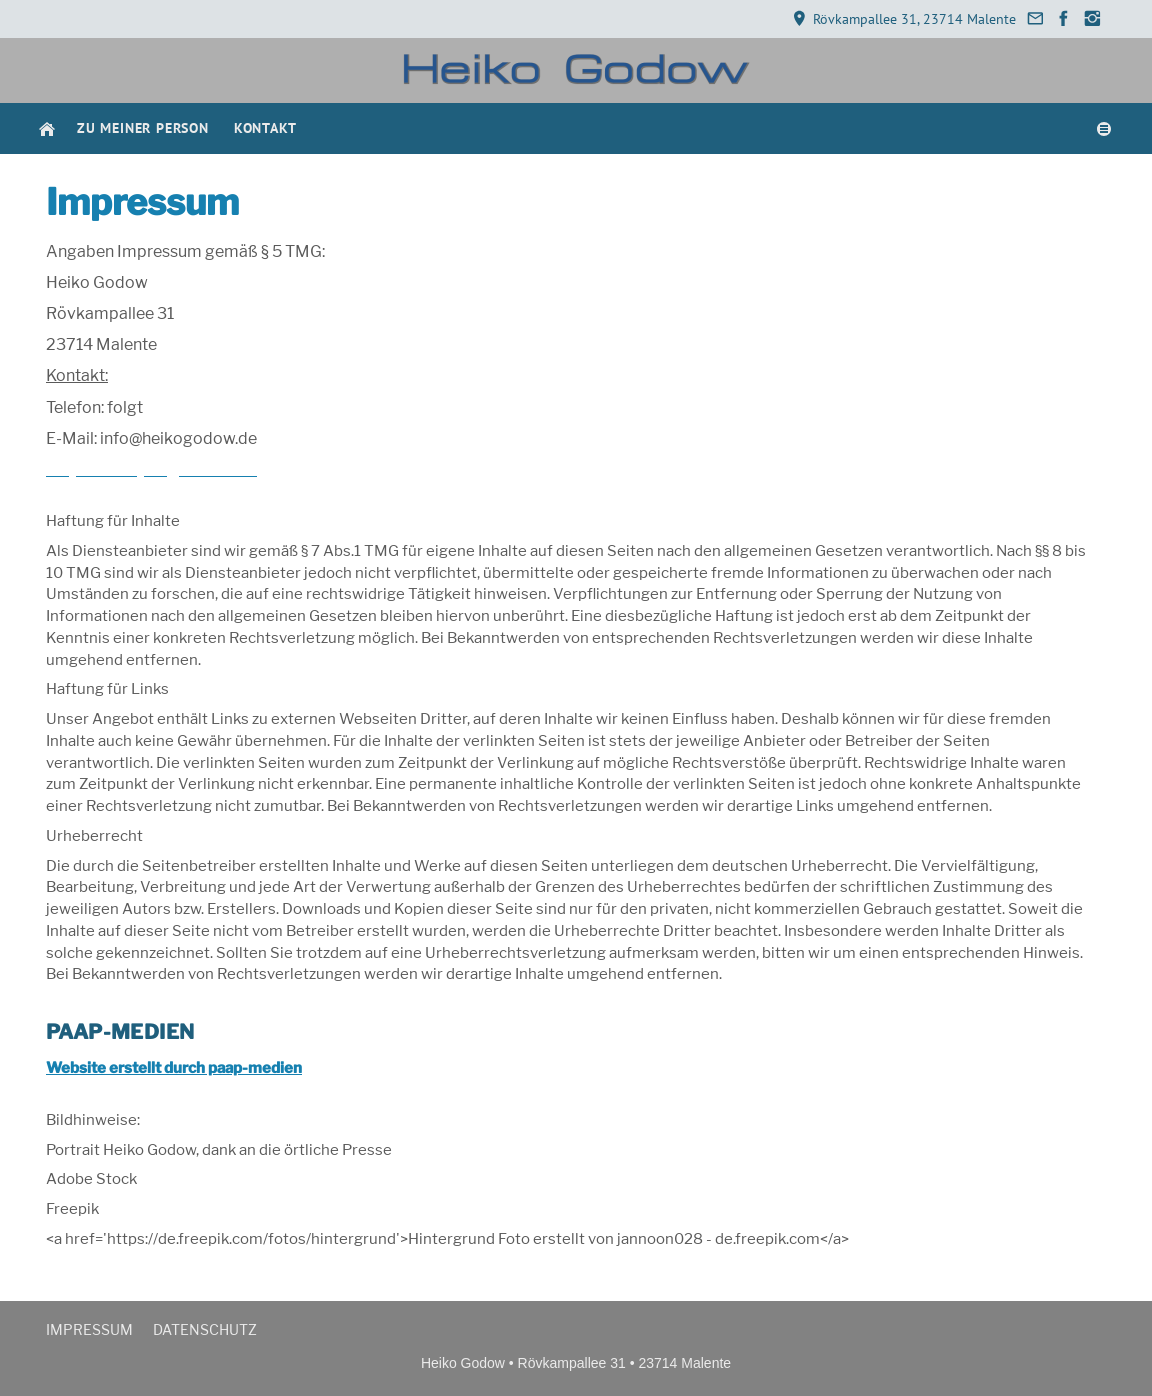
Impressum (89, 1329)
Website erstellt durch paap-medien (174, 1068)
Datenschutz (205, 1329)
